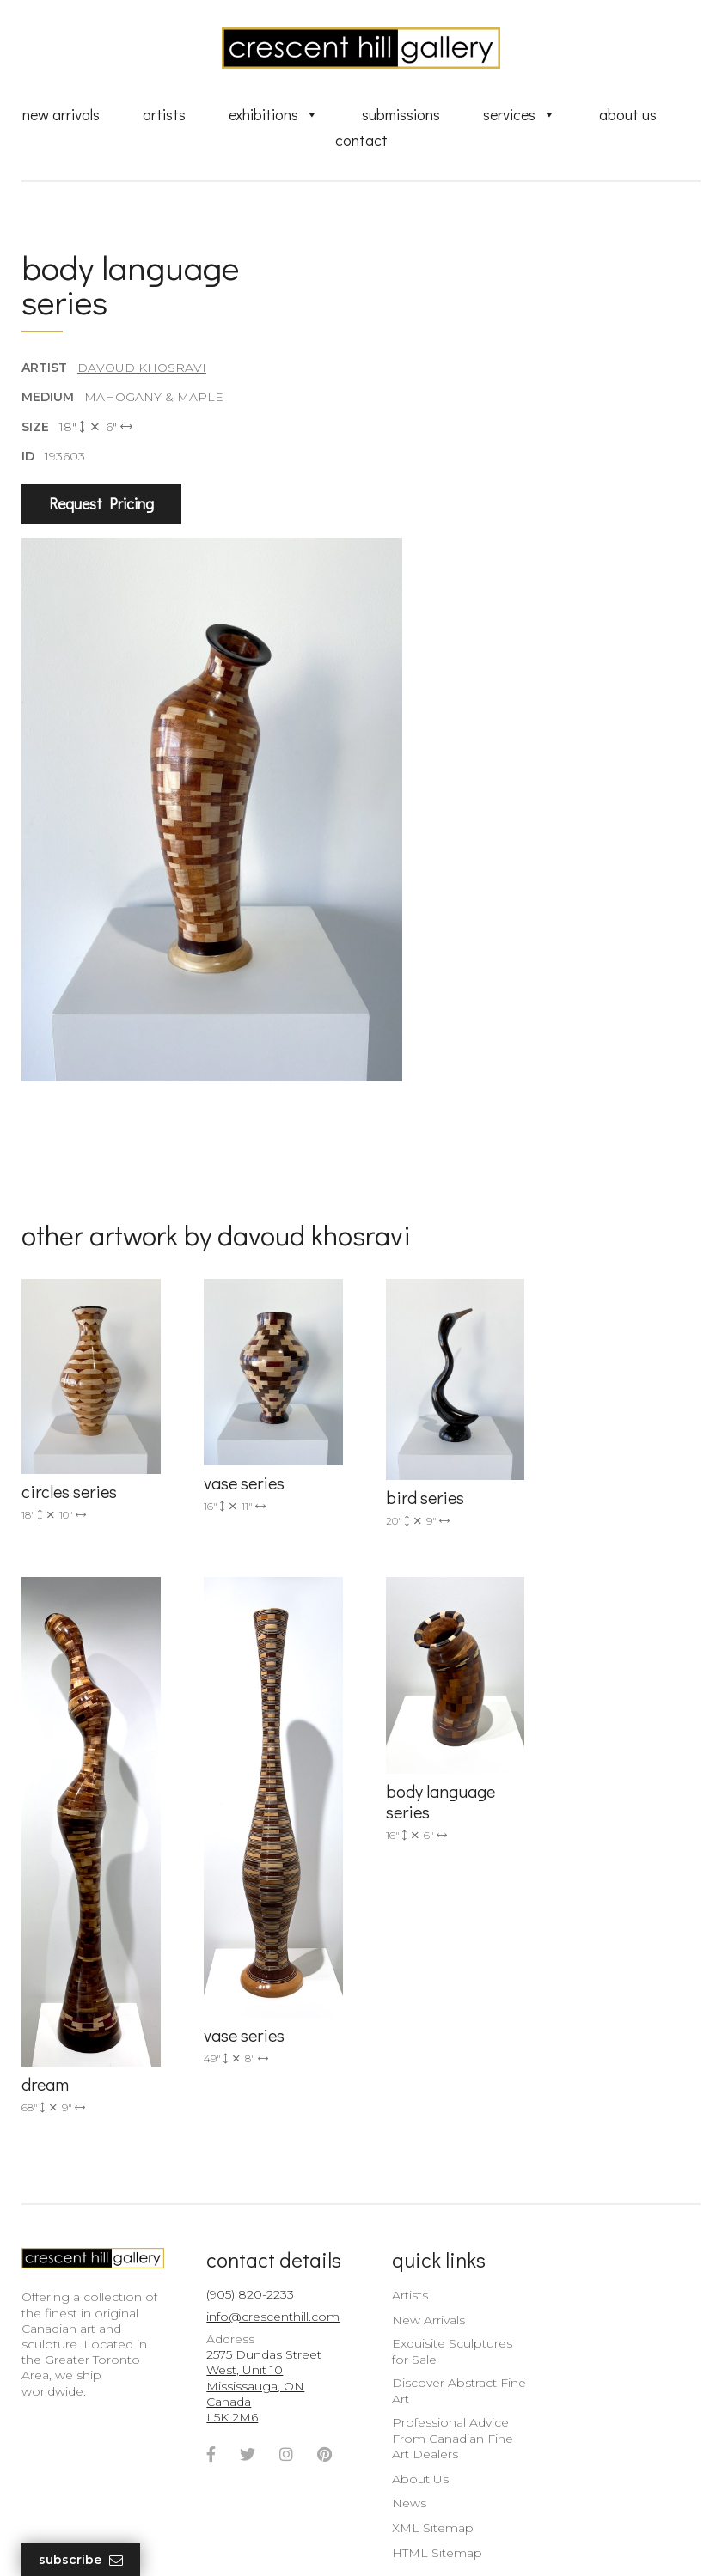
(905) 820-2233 (246, 2232)
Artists (164, 114)
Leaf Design (455, 2541)
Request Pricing (101, 504)
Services (519, 114)
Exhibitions (274, 114)
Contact (361, 140)
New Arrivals (61, 114)
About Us (628, 114)
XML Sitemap (423, 2467)
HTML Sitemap (427, 2492)
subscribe (615, 2340)
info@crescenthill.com (268, 2255)
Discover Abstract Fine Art (449, 2329)
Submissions (401, 114)
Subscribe (81, 2560)
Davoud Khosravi (141, 368)
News (399, 2442)
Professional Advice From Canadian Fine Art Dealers (443, 2377)
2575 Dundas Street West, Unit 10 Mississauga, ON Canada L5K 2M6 (259, 2325)
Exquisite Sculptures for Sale (442, 2290)
